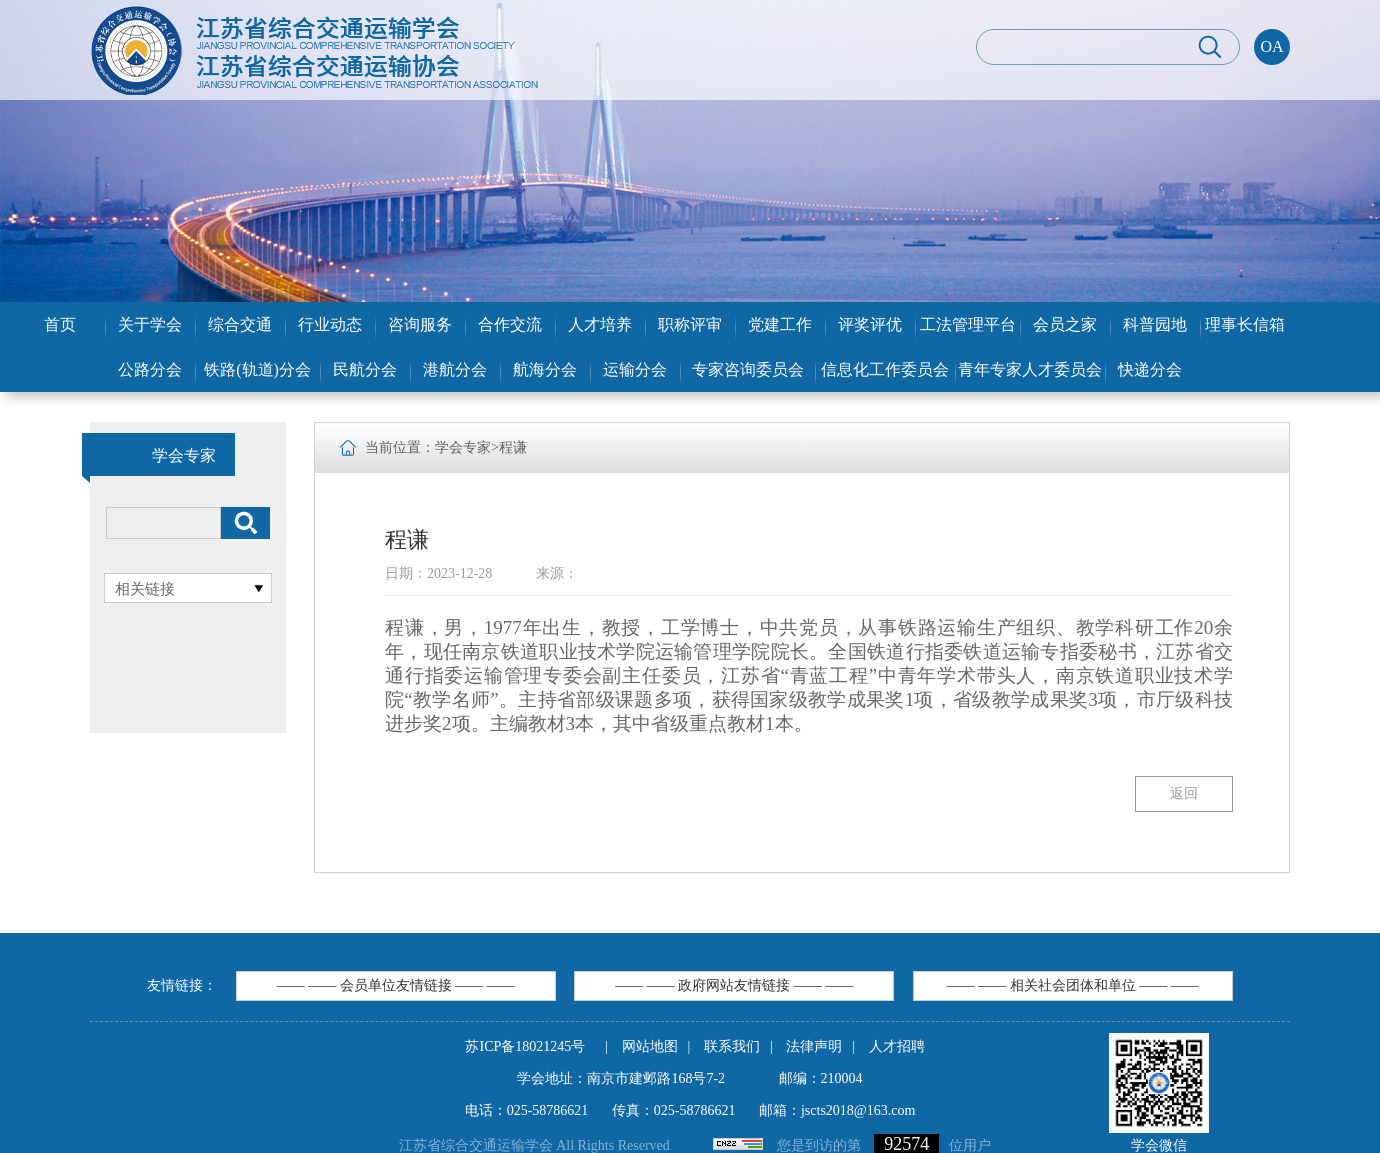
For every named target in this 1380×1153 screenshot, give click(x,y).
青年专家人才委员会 (1030, 369)
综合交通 (240, 324)
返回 (1184, 793)
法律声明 (814, 1046)
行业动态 (330, 324)
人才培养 (600, 324)
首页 (60, 324)
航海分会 (545, 369)
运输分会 (635, 369)
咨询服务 (420, 324)
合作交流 (510, 324)
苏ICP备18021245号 (525, 1046)
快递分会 (1150, 369)
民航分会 (365, 369)
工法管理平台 (968, 324)
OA (1271, 46)
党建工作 (780, 324)
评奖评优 (870, 324)
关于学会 (150, 324)
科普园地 (1155, 324)
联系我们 (732, 1046)
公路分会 (150, 369)
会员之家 (1065, 324)
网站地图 (650, 1046)
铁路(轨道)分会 (257, 369)
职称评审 (690, 324)
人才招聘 (897, 1046)
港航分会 (455, 369)
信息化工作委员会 (885, 369)
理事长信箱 (1245, 324)
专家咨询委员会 (748, 369)
